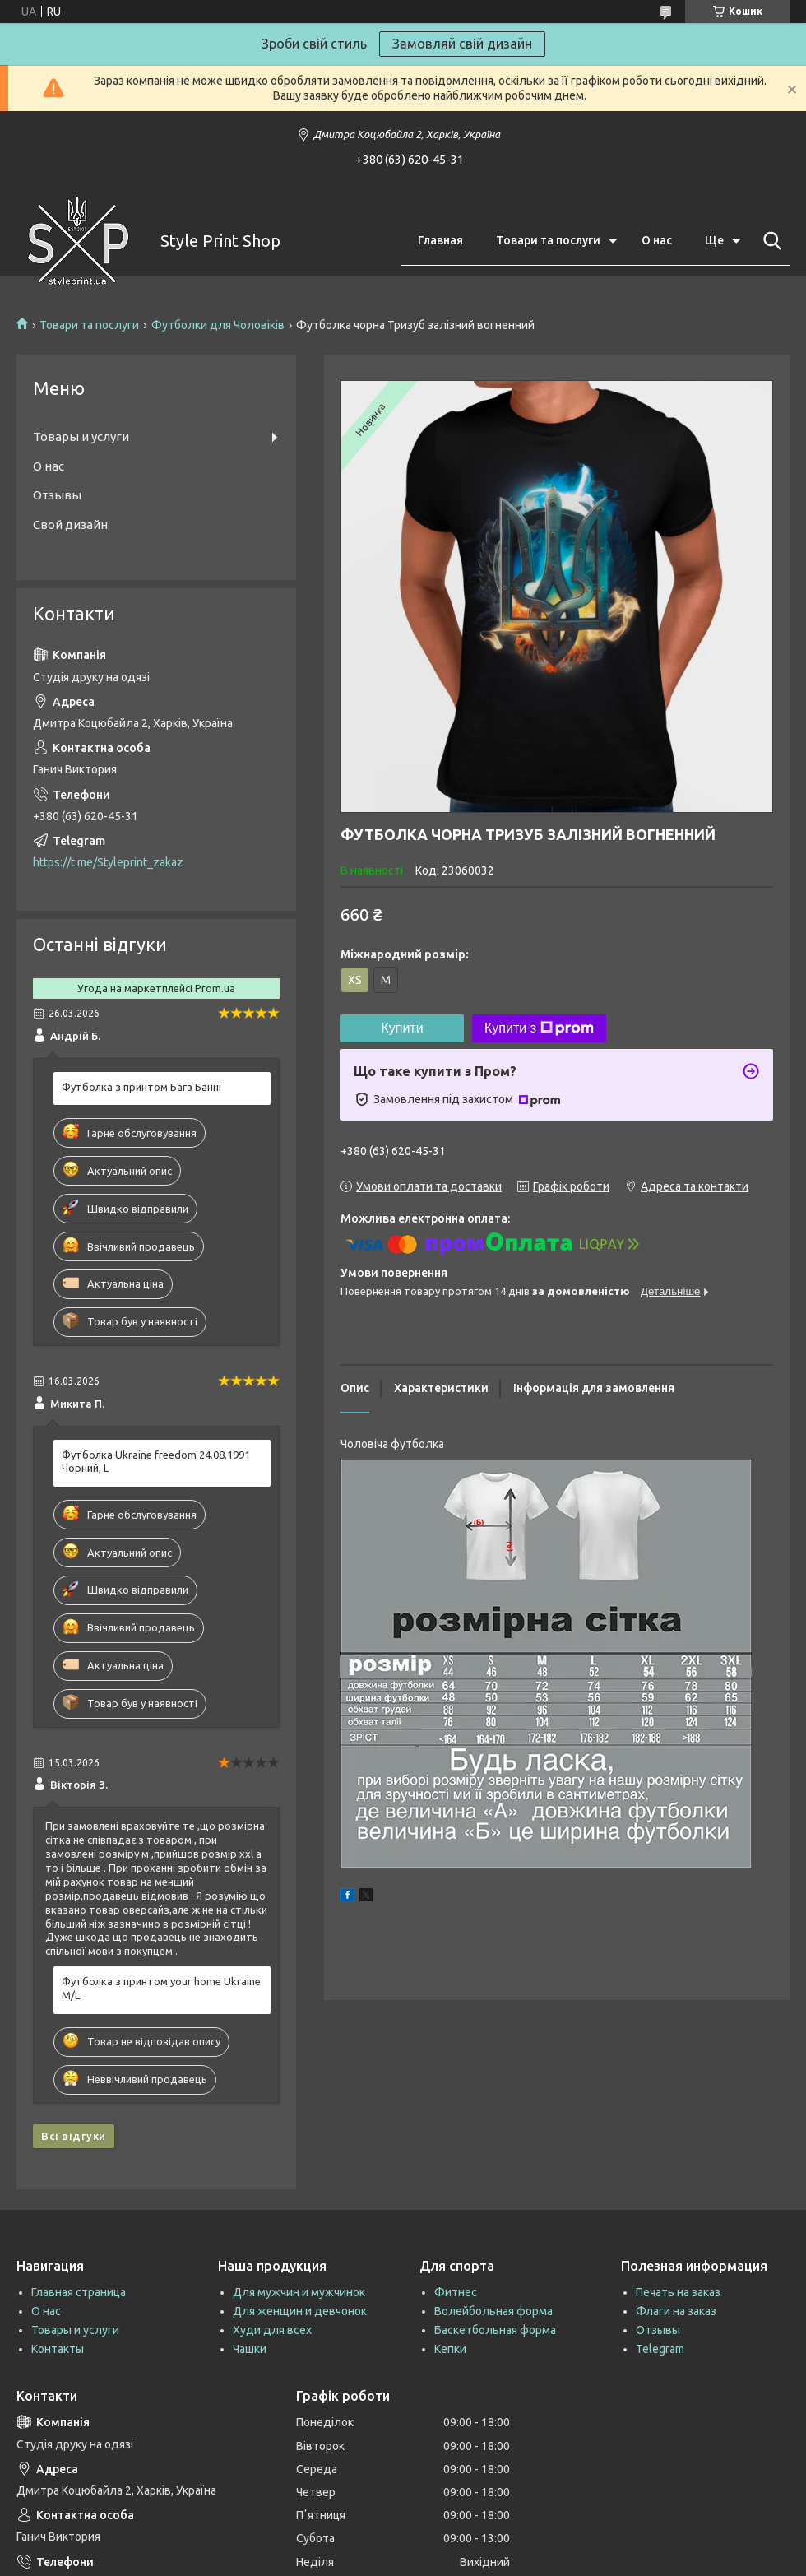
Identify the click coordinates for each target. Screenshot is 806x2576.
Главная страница (78, 2292)
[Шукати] (769, 241)
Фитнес (455, 2292)
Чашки (249, 2349)
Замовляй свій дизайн (462, 43)
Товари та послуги (548, 240)
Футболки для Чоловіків (218, 325)
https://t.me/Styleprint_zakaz (108, 862)
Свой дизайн (70, 524)
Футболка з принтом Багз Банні (141, 1087)
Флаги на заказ (676, 2311)
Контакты (57, 2349)
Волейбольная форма (493, 2311)
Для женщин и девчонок (300, 2311)
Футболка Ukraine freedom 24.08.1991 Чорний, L (156, 1461)
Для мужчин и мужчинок (299, 2292)
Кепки (450, 2349)
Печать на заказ (678, 2292)
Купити (402, 1028)
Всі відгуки (73, 2136)
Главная (440, 240)
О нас (657, 240)
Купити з (539, 1028)
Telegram (660, 2349)
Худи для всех (272, 2330)
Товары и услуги (81, 436)
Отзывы (57, 495)
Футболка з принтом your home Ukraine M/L (161, 1988)
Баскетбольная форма (495, 2330)
